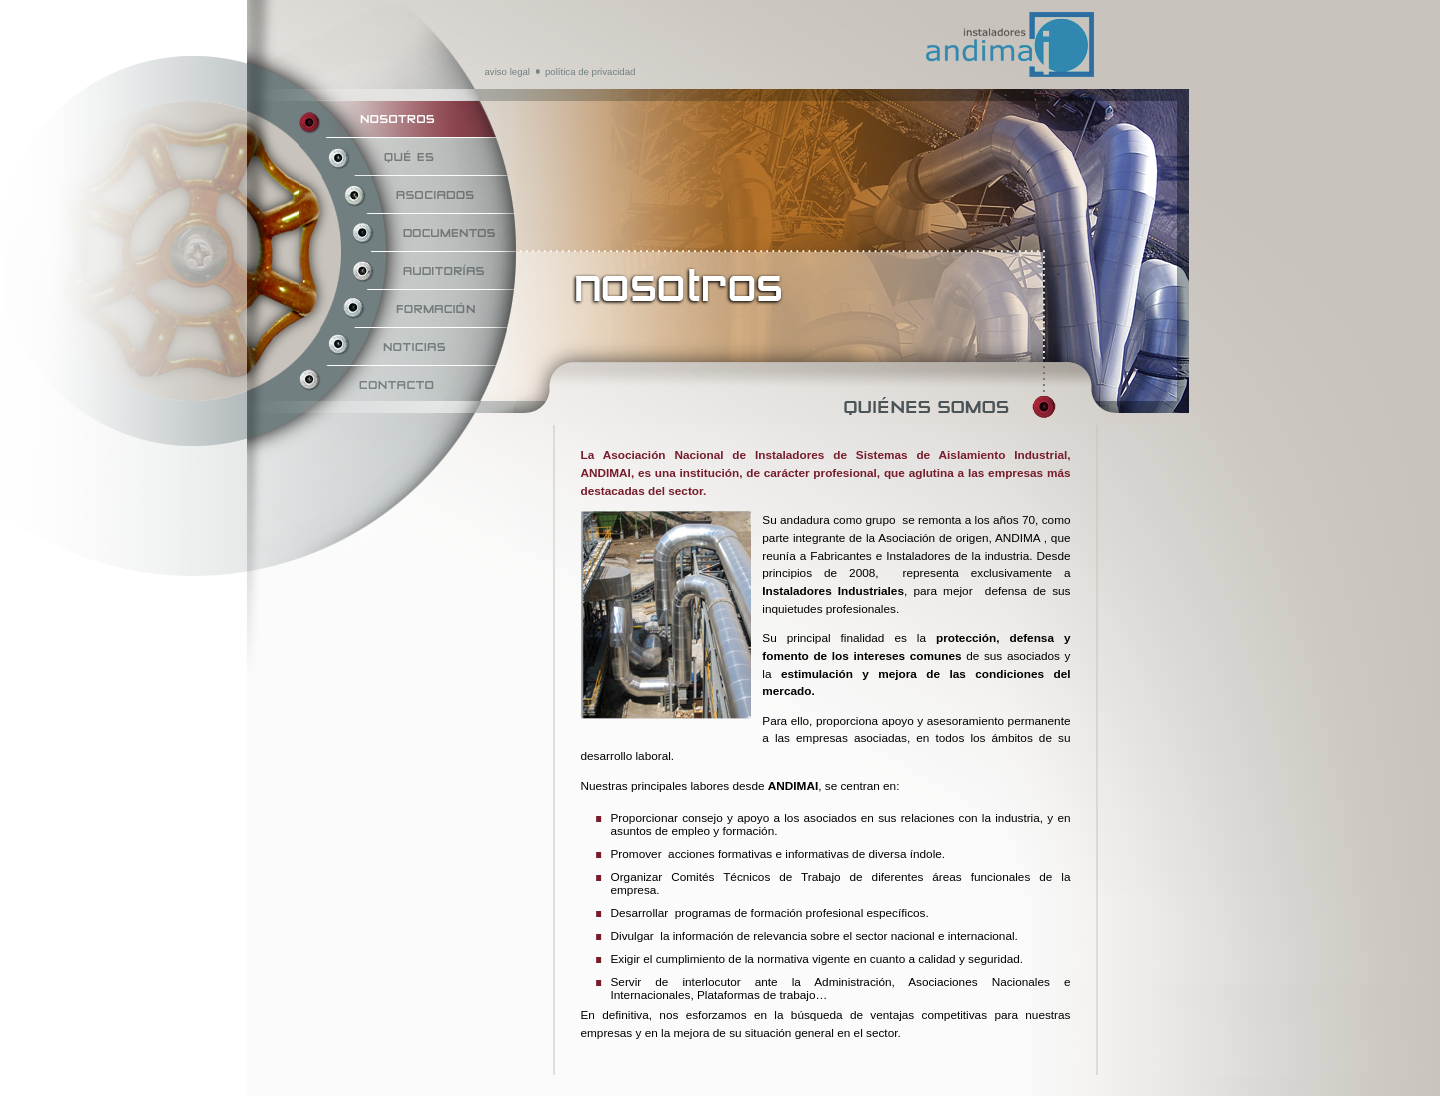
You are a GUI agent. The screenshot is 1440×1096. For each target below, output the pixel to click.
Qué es (407, 157)
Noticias (407, 347)
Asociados (407, 195)
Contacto (407, 385)
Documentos (407, 233)
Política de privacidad (590, 71)
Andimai (917, 12)
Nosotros (407, 119)
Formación (407, 309)
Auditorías (407, 271)
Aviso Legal (507, 71)
